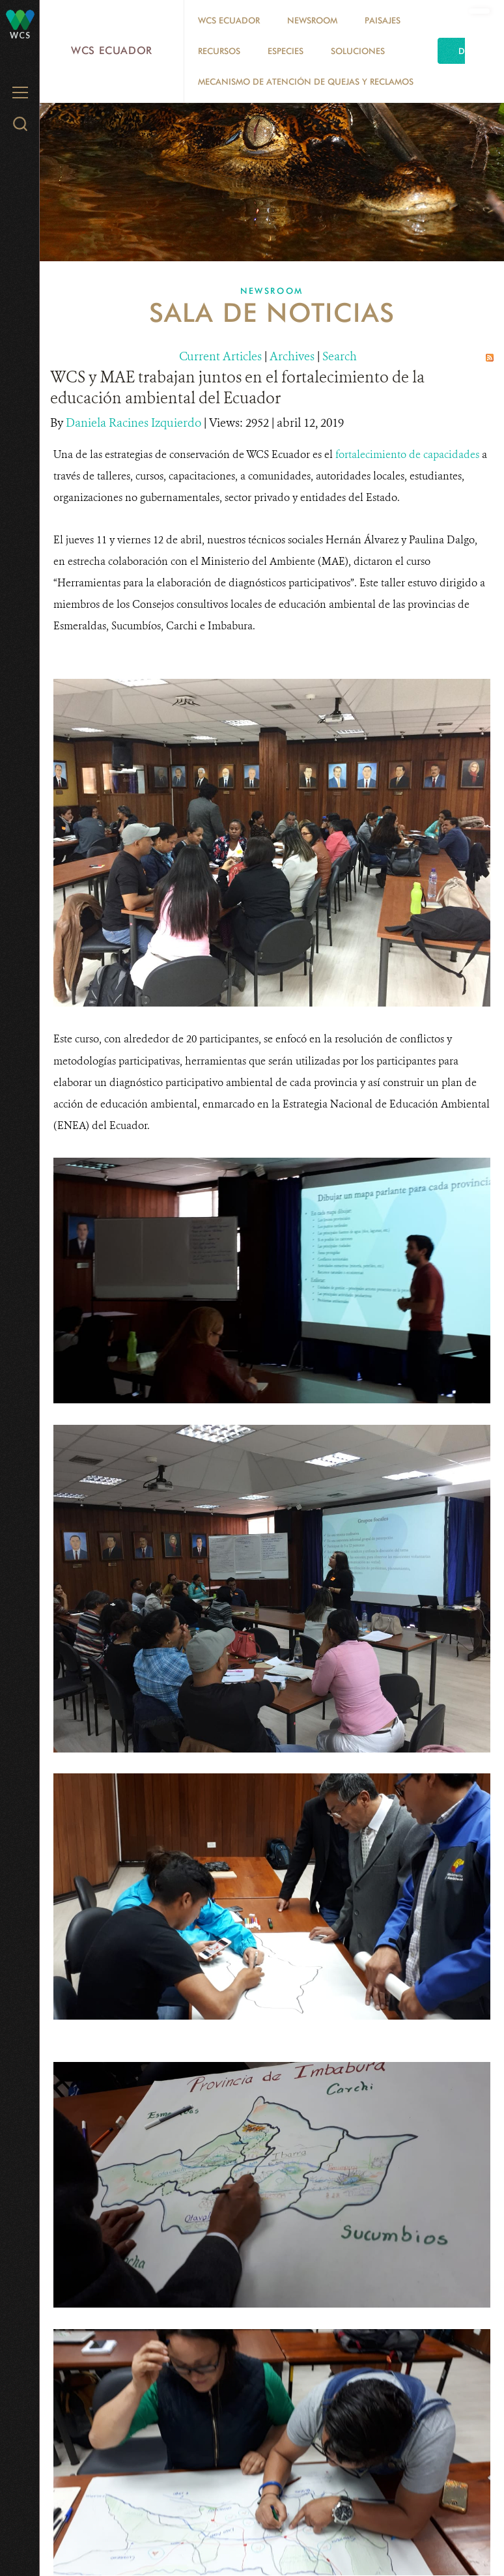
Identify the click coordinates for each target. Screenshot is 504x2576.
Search (339, 356)
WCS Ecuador (111, 50)
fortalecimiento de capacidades (408, 454)
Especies (285, 51)
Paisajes (382, 20)
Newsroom (312, 20)
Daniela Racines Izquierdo (135, 423)
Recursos (219, 51)
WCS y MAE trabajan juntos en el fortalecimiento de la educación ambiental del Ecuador (237, 387)
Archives (292, 356)
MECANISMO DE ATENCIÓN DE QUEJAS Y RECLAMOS (305, 81)
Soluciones (358, 51)
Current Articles (220, 356)
